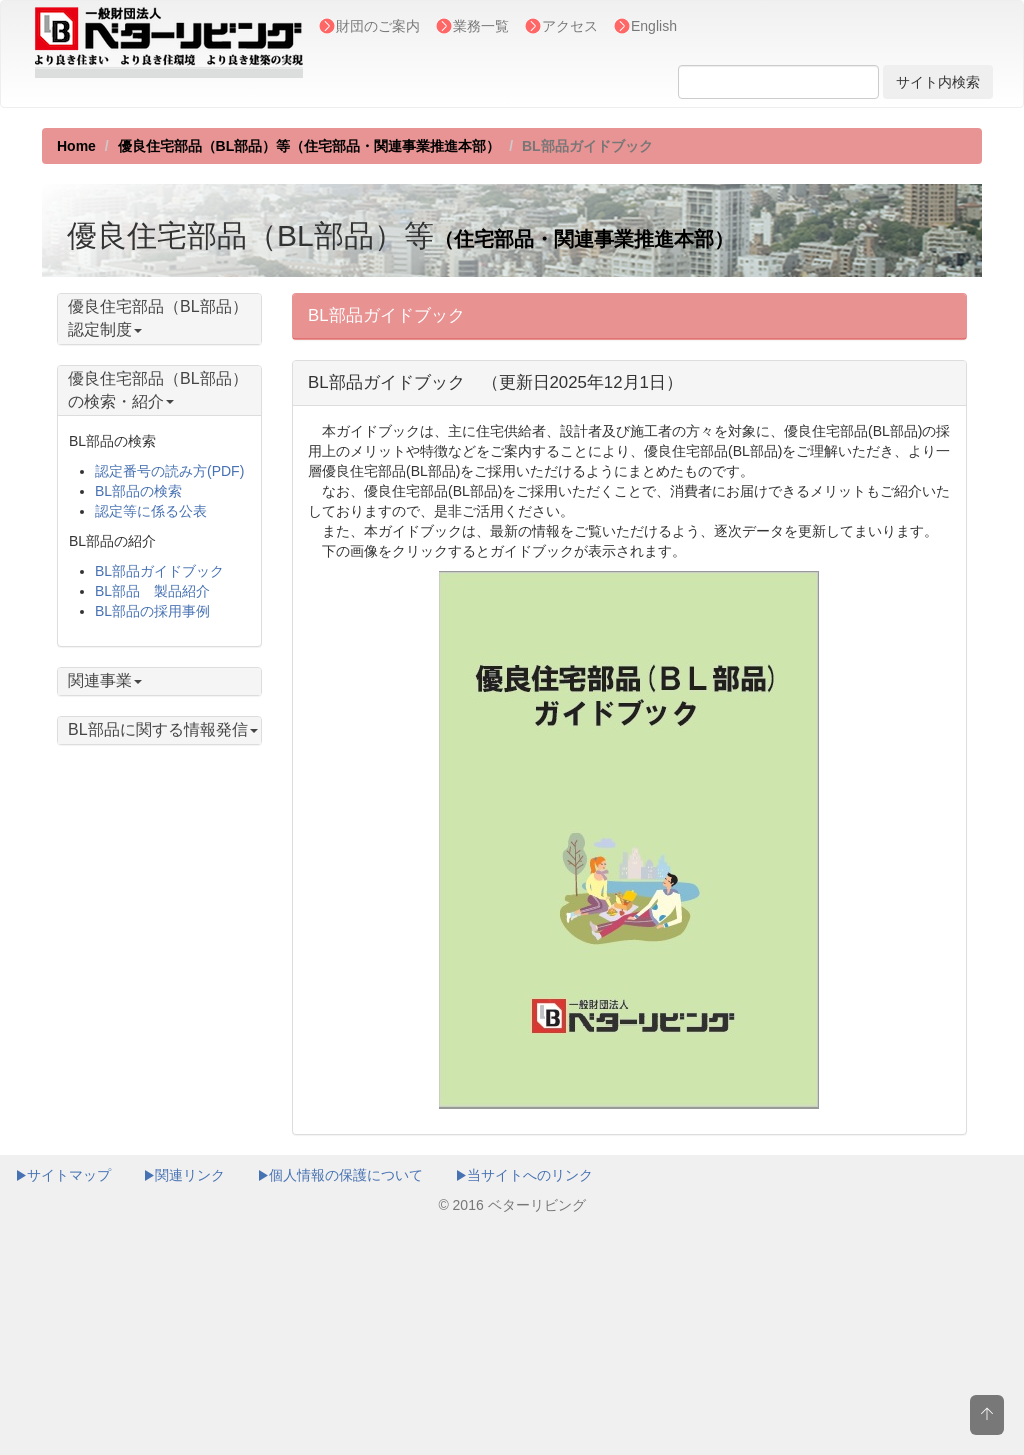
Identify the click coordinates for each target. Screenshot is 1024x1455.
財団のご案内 (378, 26)
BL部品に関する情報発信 (163, 729)
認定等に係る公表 (151, 511)
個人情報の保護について (340, 1175)
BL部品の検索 (138, 491)
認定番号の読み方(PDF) (169, 471)
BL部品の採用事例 (152, 611)
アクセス (570, 26)
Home (76, 146)
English (654, 26)
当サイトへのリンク (524, 1175)
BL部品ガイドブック (159, 571)
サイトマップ (63, 1175)
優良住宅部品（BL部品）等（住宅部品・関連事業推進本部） (309, 146)
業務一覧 (481, 26)
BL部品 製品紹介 (152, 591)
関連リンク (184, 1175)
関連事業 (105, 680)
